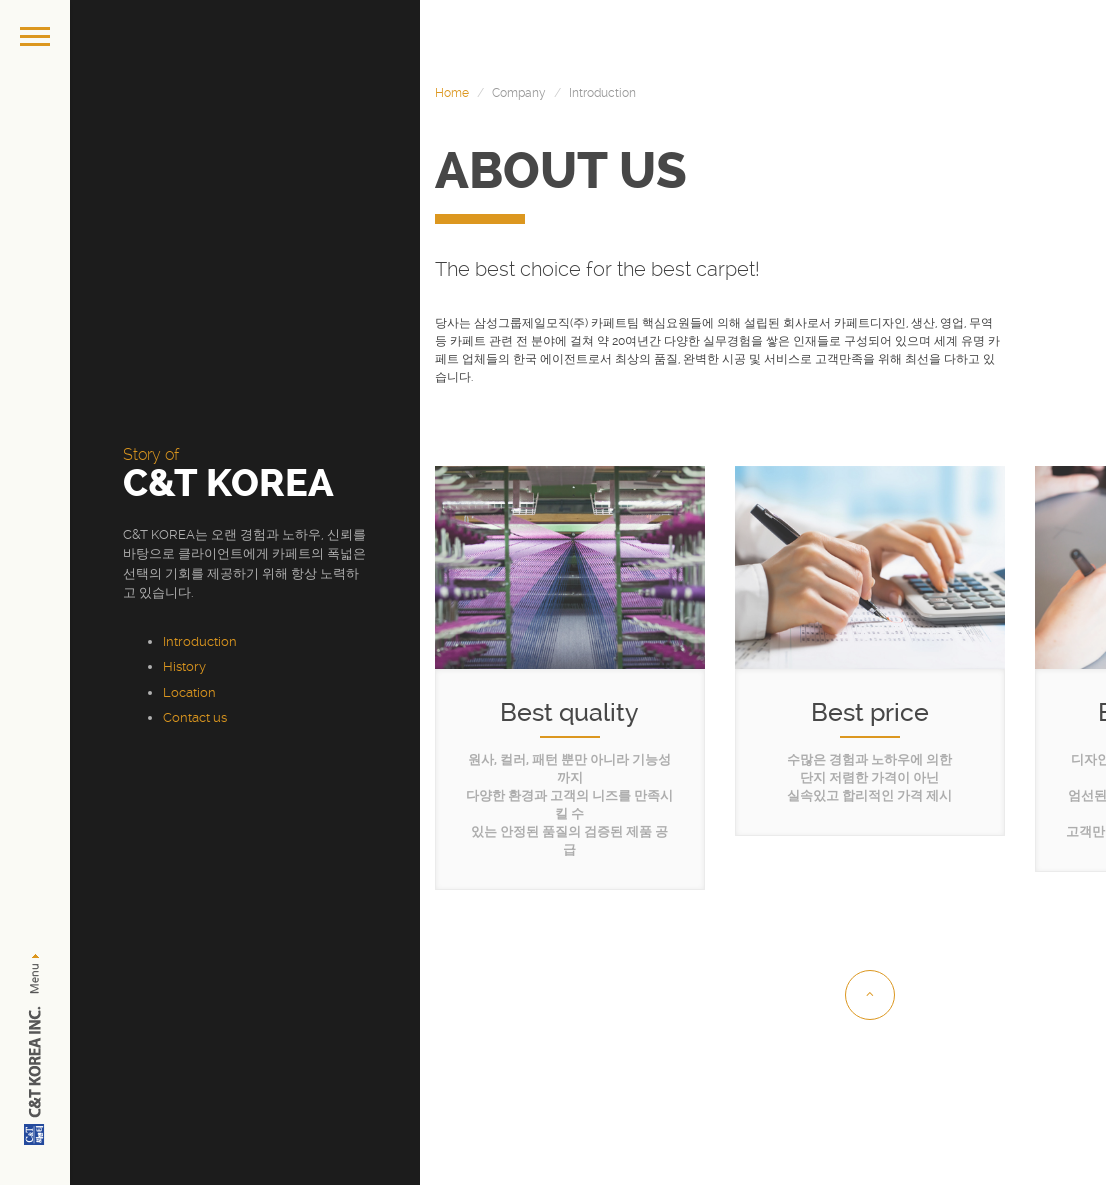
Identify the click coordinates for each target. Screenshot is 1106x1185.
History (184, 666)
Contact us (195, 717)
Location (189, 692)
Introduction (200, 641)
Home (452, 93)
